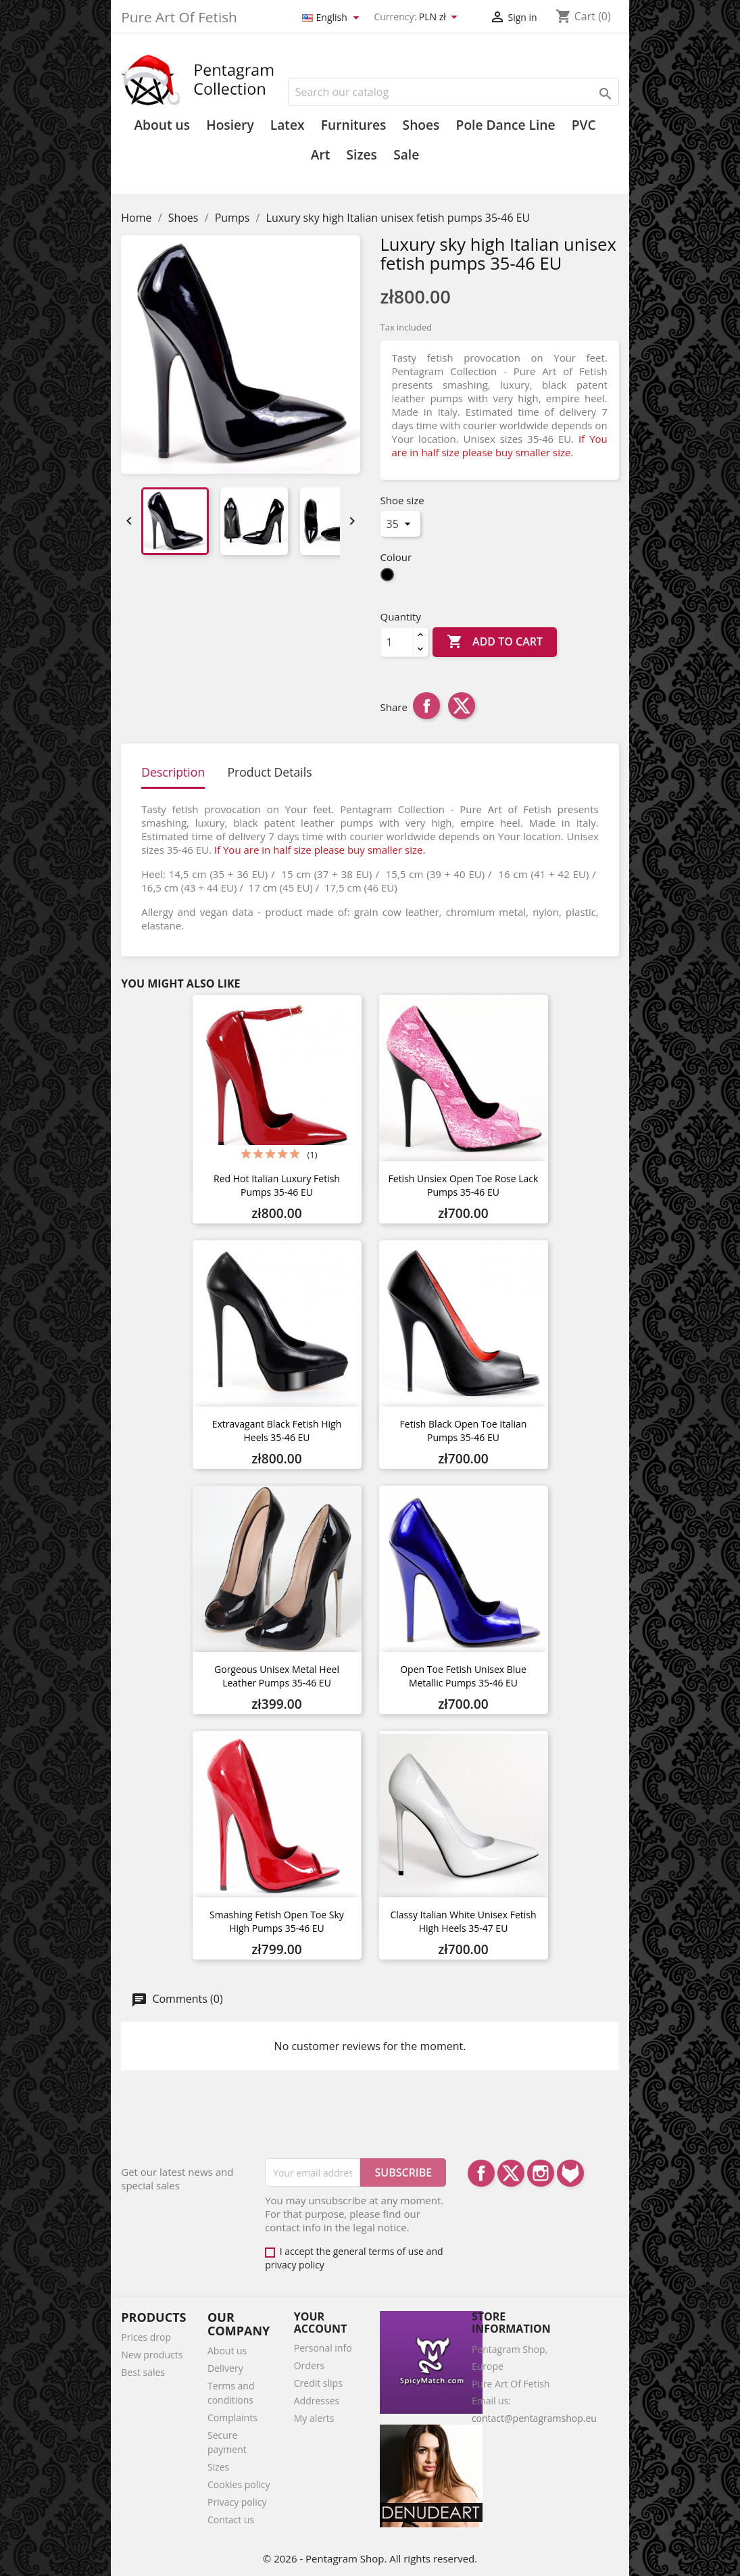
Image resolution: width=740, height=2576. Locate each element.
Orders (309, 2365)
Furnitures (354, 125)
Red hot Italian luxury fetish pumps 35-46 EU (277, 1185)
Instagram (540, 2173)
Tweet (461, 705)
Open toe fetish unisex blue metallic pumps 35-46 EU (463, 1676)
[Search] (453, 92)
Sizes (361, 155)
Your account (320, 2322)
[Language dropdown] (333, 18)
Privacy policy (237, 2502)
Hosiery (229, 125)
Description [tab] (173, 772)
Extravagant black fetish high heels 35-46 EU (277, 1430)
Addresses (316, 2400)
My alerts (314, 2418)
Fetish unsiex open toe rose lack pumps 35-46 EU (464, 1185)
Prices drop (146, 2337)
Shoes (421, 125)
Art (320, 155)
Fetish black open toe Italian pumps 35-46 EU (463, 1430)
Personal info (323, 2347)
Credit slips (318, 2383)
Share (426, 705)
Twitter (510, 2173)
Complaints (232, 2417)
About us (162, 125)
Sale (406, 155)
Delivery (225, 2368)
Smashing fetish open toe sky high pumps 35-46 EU (276, 1921)
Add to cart (495, 642)
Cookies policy (238, 2484)
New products (151, 2354)
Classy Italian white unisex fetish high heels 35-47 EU (463, 1921)
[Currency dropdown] (440, 17)
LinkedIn (570, 2173)
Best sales (143, 2372)
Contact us (230, 2519)
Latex (287, 125)
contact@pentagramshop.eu (534, 2418)
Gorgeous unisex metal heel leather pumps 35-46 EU (276, 1676)
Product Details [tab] (269, 772)
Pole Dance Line (506, 125)
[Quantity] (396, 642)
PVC (584, 125)
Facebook (481, 2173)
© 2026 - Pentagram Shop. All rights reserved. (370, 2558)
